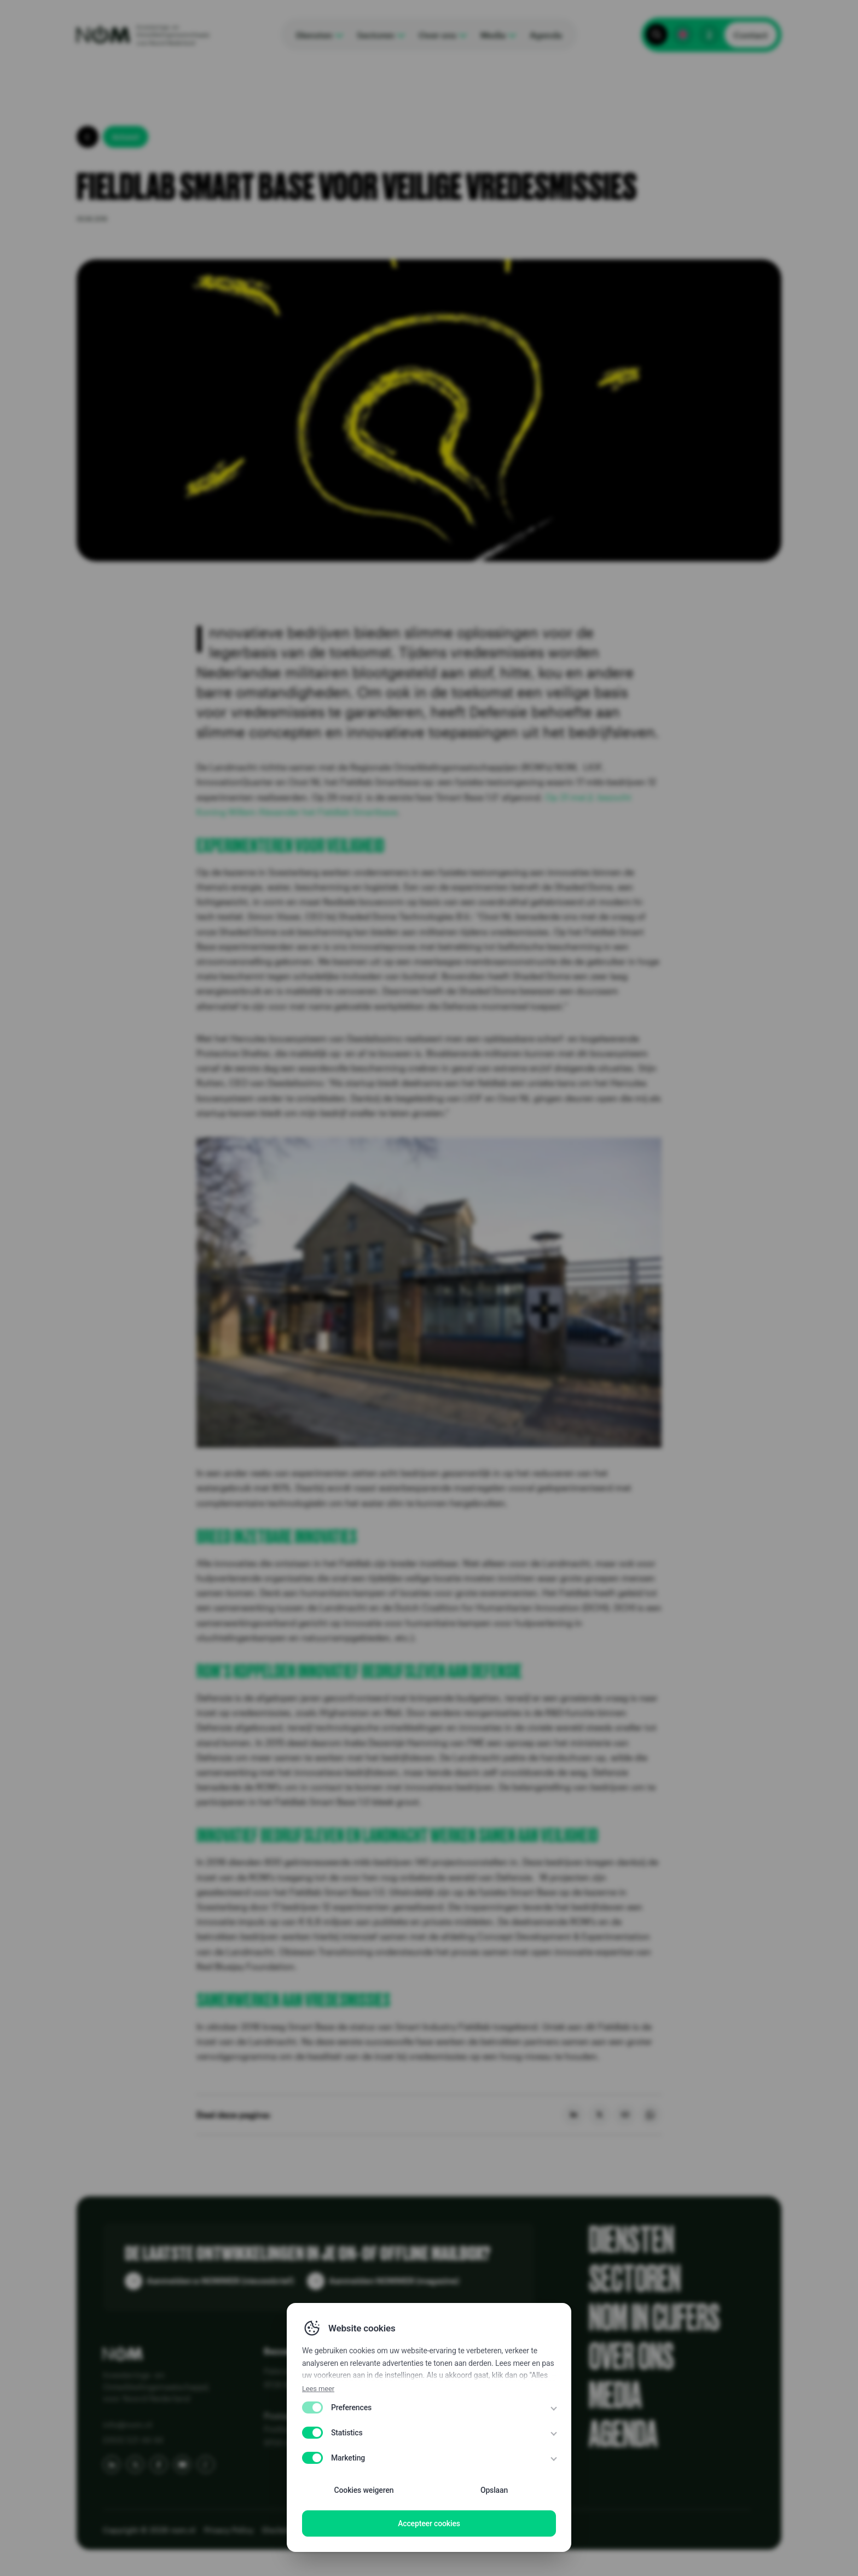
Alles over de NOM (433, 2371)
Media (615, 2395)
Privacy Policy (228, 2529)
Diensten (631, 2240)
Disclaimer (341, 2529)
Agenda (623, 2434)
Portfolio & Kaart (428, 2416)
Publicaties (418, 2401)
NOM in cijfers (654, 2318)
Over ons (631, 2357)
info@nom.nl (127, 2424)
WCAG (380, 2529)
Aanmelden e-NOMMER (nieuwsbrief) (220, 2280)
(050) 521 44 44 (133, 2440)
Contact (751, 35)
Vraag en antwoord (433, 2431)
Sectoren (635, 2279)
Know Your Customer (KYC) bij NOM (466, 2446)
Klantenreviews (426, 2386)
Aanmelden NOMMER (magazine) (394, 2280)
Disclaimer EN (287, 2529)
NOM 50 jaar (421, 2461)
